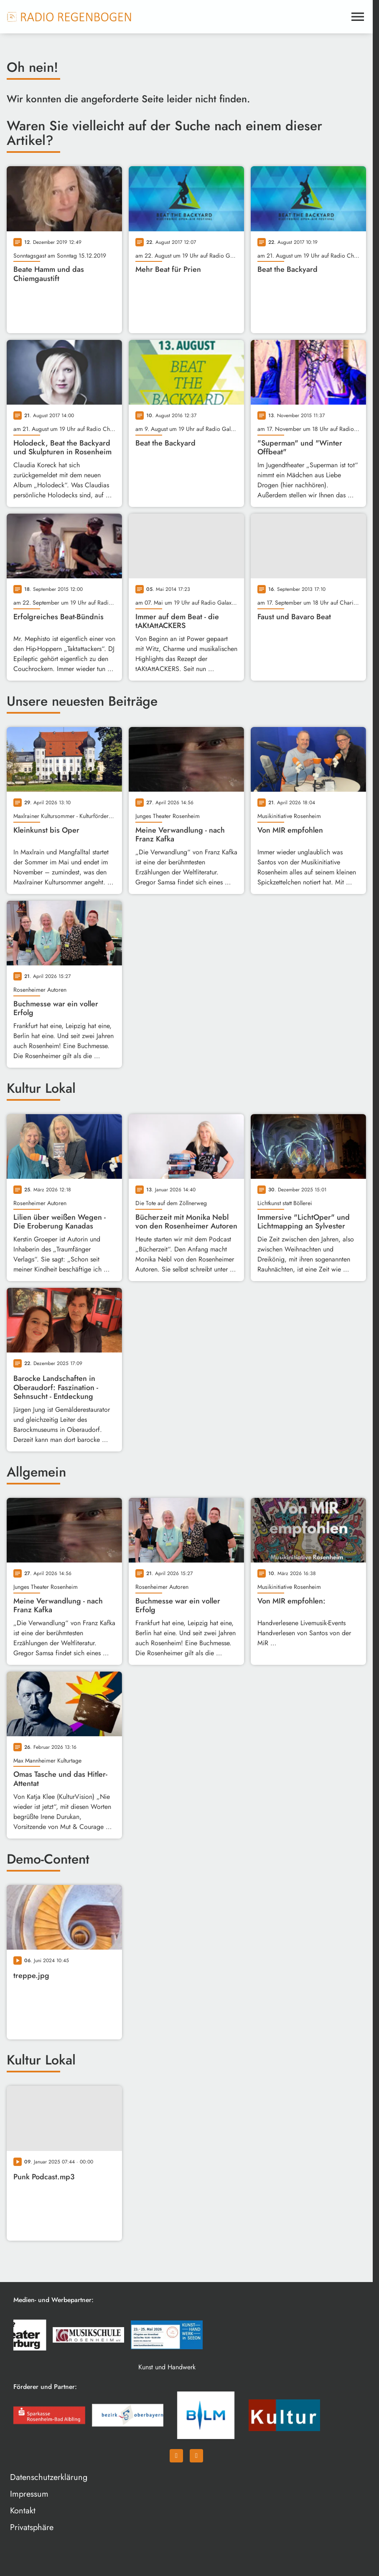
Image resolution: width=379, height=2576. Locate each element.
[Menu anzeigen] (357, 16)
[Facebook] (176, 2455)
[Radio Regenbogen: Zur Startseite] (69, 16)
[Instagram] (196, 2455)
